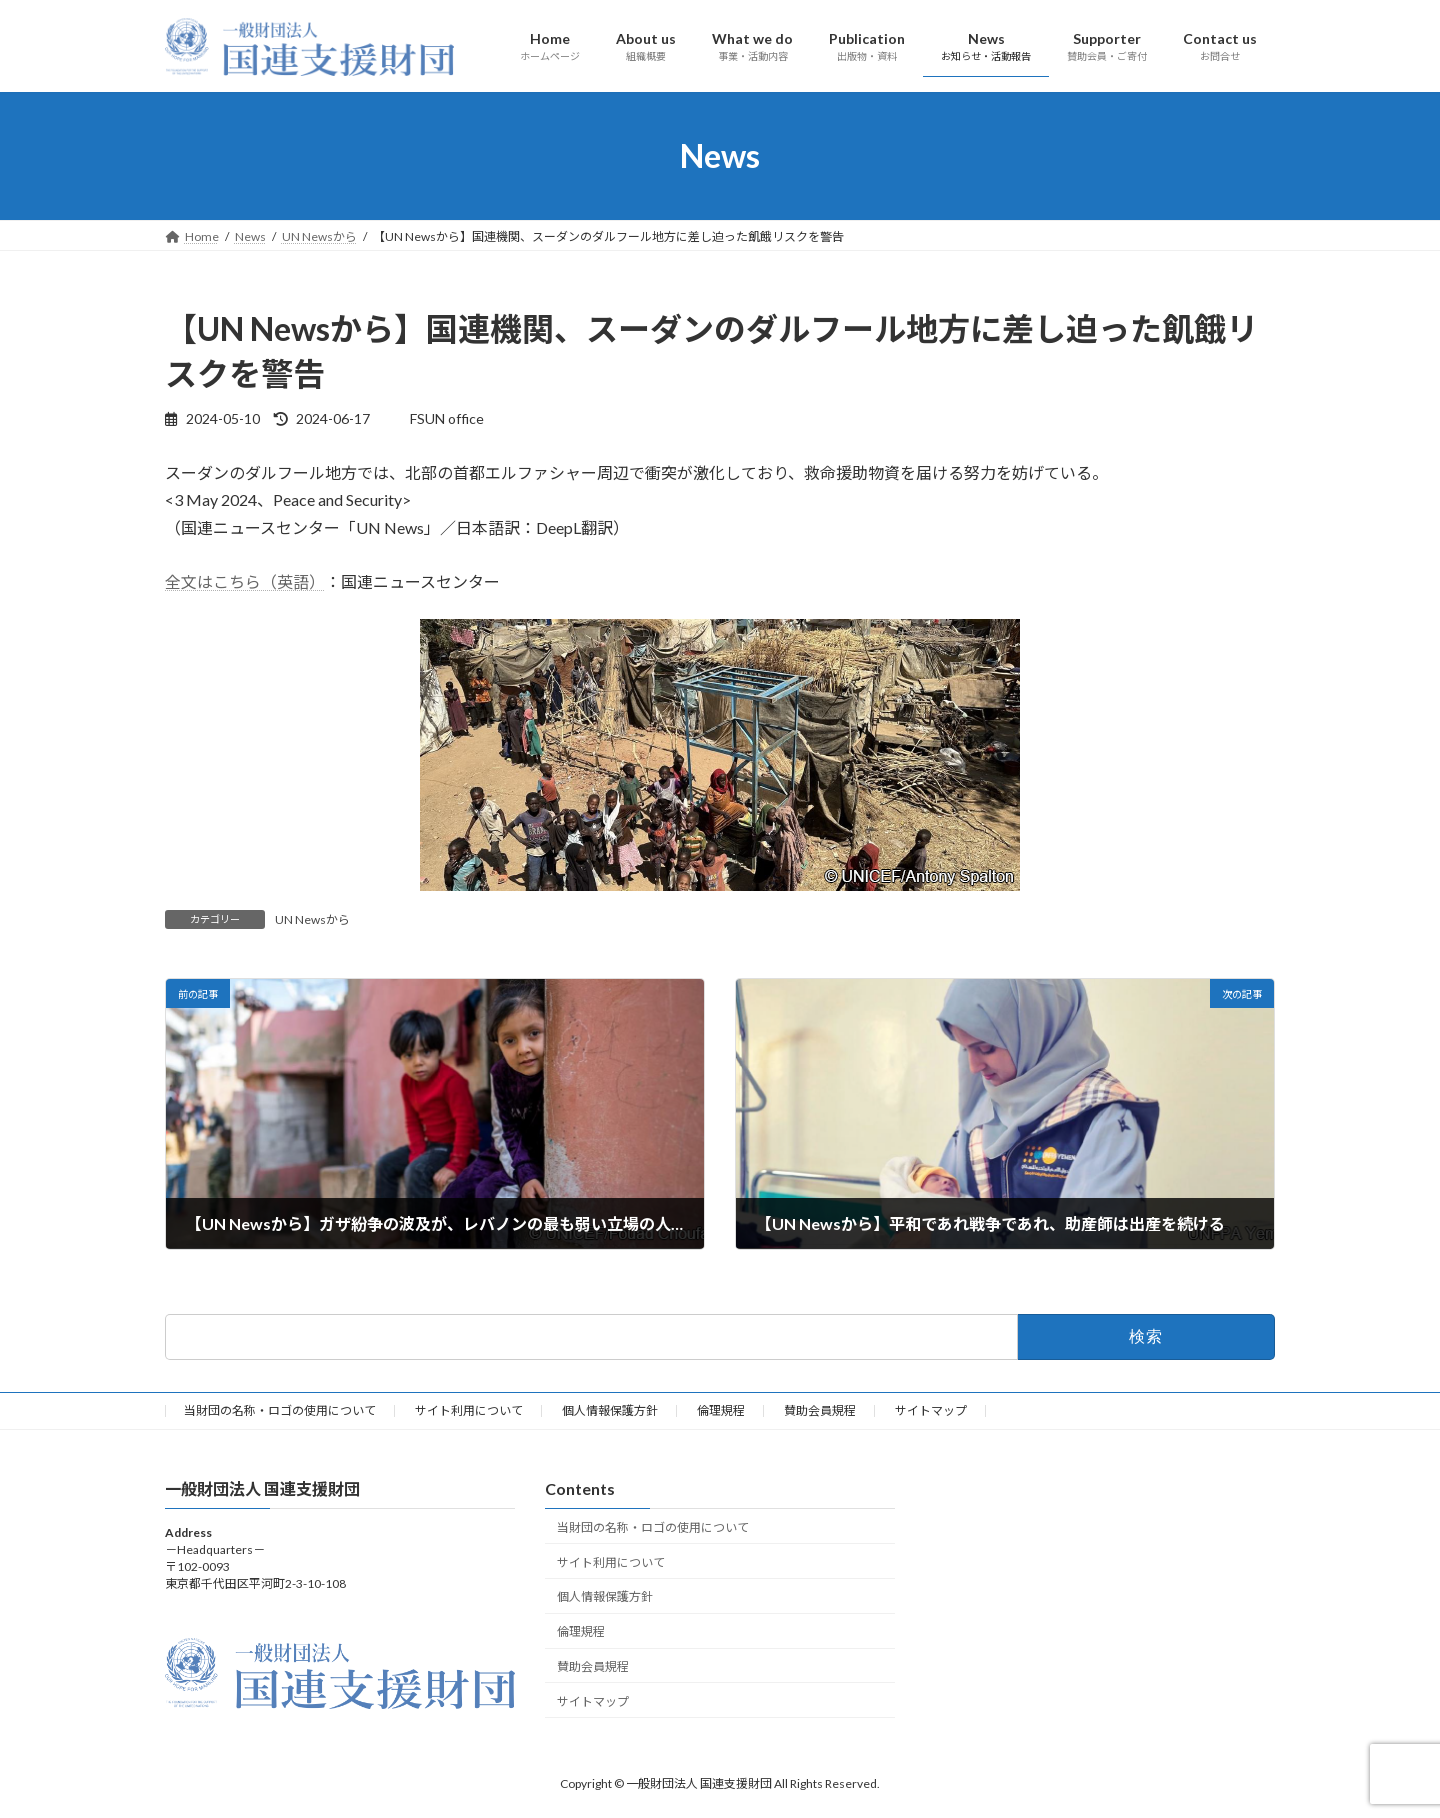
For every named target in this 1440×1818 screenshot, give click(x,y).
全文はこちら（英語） (245, 581)
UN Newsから (312, 919)
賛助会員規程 (820, 1410)
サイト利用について (469, 1410)
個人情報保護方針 (610, 1410)
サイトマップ (931, 1410)
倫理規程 (721, 1410)
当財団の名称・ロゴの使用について (280, 1410)
